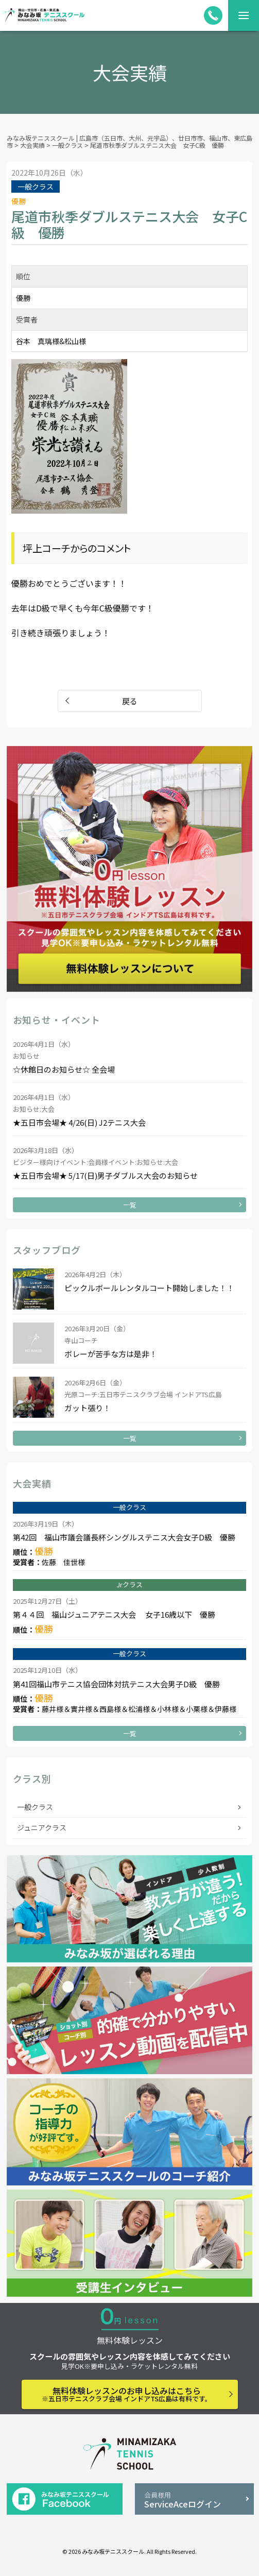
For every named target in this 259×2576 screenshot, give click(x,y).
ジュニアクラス (41, 1827)
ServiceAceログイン (194, 2500)
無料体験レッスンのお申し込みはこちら (126, 2393)
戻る (129, 701)
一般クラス (35, 1807)
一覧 (129, 1205)
